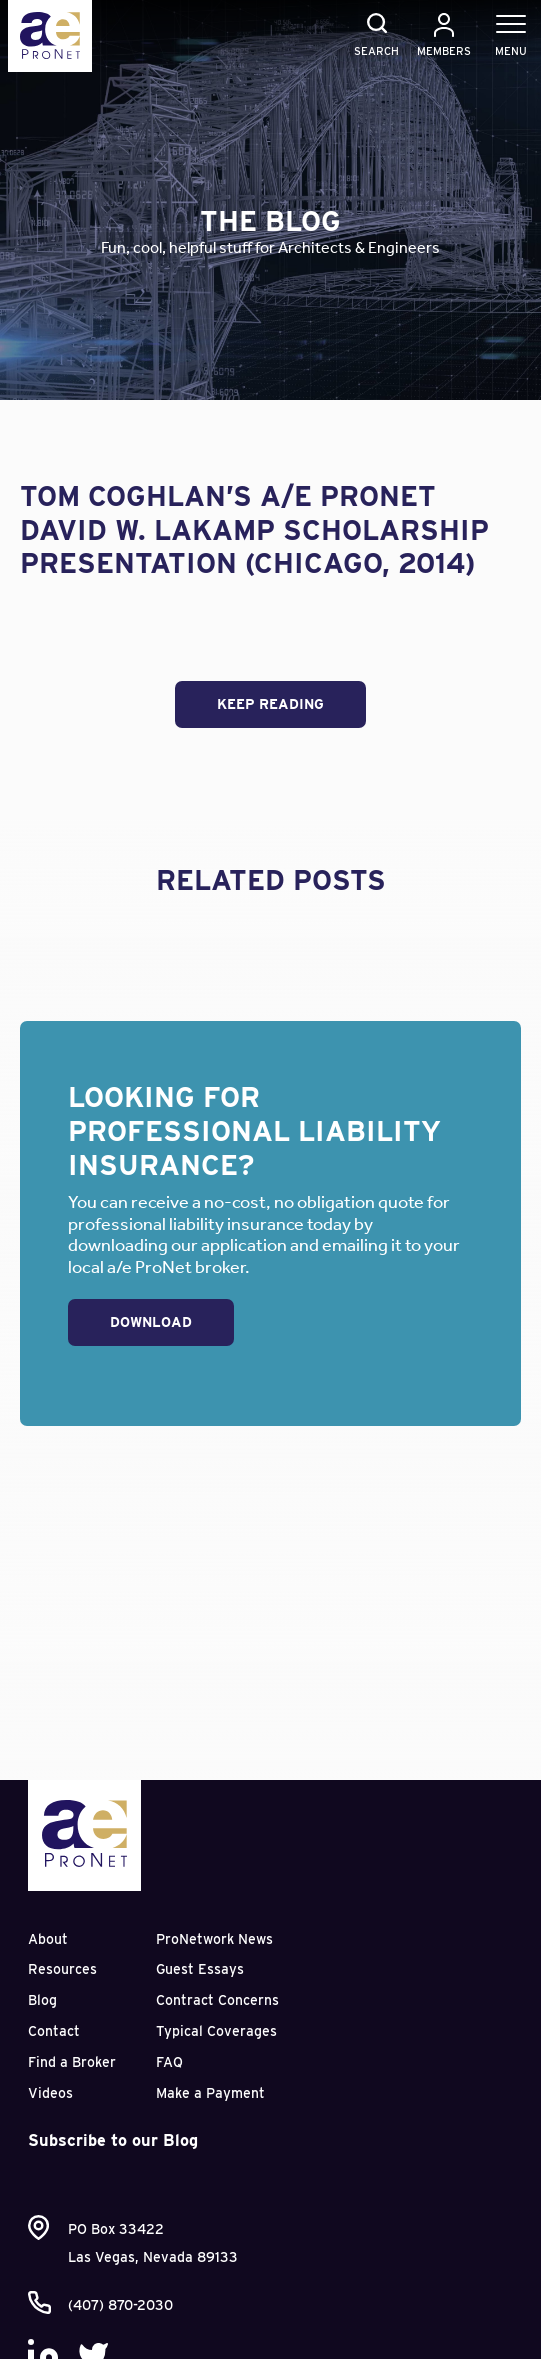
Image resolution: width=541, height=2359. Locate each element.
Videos (50, 2093)
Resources (62, 1969)
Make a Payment (210, 2093)
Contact (54, 2031)
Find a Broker (72, 2062)
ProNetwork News (214, 1939)
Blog (42, 2000)
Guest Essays (200, 1969)
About (48, 1939)
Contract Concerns (217, 2000)
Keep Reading (270, 704)
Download (151, 1322)
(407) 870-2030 (120, 2305)
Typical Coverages (216, 2031)
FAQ (169, 2062)
